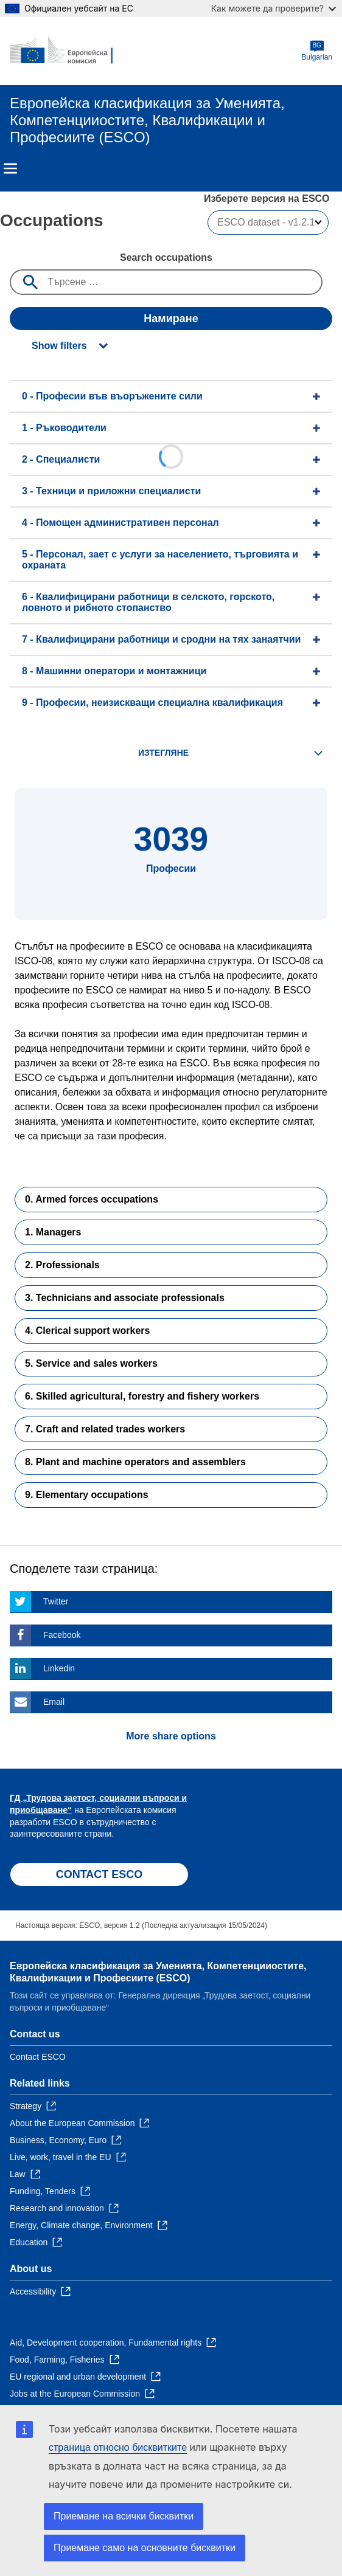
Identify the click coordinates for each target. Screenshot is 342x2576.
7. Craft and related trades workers (105, 1429)
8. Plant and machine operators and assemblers (135, 1462)
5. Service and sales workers (91, 1363)
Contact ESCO (38, 2057)
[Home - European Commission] (69, 51)
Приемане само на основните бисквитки (145, 2548)
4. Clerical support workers (87, 1330)
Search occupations (166, 257)
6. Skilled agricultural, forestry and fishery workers (142, 1396)
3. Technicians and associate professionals (125, 1298)
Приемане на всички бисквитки (124, 2516)
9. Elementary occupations (86, 1495)
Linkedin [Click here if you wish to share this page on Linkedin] (59, 1668)
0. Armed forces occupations (91, 1199)
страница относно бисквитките (118, 2447)
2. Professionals (62, 1265)
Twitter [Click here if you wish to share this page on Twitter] (55, 1601)
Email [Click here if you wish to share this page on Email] (54, 1702)
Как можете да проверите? (273, 8)
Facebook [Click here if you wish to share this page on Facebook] (61, 1635)
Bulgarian (316, 50)
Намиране (171, 319)
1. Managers (53, 1232)
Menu (10, 168)
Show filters (59, 345)
